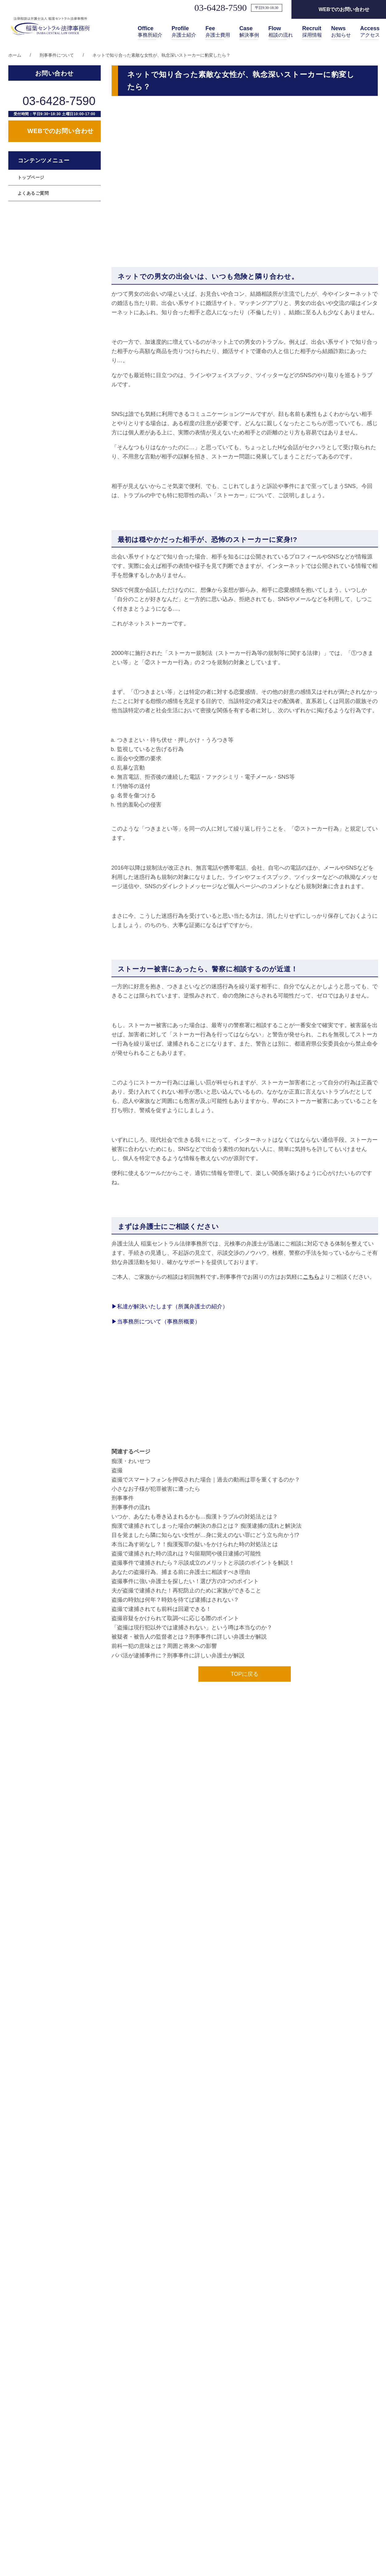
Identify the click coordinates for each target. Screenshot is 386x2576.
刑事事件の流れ (131, 1507)
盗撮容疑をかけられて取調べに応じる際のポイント (175, 1618)
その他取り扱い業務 (96, 2096)
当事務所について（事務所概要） (156, 1321)
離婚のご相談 (31, 305)
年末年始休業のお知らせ (81, 2314)
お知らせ (341, 32)
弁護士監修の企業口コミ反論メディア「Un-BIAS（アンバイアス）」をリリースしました (161, 2280)
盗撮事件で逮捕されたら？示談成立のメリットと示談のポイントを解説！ (203, 1563)
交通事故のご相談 (35, 352)
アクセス (370, 32)
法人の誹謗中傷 (33, 273)
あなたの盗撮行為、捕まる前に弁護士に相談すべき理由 (181, 1572)
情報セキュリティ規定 (350, 2501)
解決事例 (249, 32)
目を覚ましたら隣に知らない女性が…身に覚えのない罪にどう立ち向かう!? (205, 1535)
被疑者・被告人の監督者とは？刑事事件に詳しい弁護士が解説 (189, 1637)
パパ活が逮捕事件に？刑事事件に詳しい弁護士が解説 (178, 1655)
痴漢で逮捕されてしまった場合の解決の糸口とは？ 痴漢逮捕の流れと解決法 (207, 1526)
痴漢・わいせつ (131, 1461)
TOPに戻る (245, 1674)
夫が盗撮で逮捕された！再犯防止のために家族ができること (186, 1590)
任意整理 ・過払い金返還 (43, 368)
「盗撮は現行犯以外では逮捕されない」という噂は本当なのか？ (192, 1627)
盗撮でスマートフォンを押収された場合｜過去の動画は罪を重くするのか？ (206, 1480)
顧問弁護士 (29, 258)
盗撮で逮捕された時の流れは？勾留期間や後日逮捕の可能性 (186, 1553)
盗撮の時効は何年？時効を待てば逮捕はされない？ (175, 1600)
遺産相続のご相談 (35, 321)
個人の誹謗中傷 (33, 289)
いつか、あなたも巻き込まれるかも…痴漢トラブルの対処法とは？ (195, 1517)
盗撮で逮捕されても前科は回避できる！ (161, 1609)
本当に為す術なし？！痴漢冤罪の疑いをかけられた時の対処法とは (195, 1544)
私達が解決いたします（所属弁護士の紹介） (170, 1306)
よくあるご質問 (33, 242)
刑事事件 (123, 1498)
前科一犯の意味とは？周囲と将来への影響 (164, 1646)
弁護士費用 (217, 32)
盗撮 (117, 1470)
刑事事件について (56, 55)
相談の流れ (280, 32)
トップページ (31, 226)
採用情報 (312, 32)
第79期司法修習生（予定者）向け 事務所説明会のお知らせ (124, 2348)
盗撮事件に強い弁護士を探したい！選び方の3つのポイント (185, 1581)
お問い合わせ (339, 2467)
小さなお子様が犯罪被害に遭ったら (156, 1489)
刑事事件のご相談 (35, 336)
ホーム (14, 55)
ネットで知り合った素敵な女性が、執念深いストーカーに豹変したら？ (161, 55)
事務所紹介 (150, 32)
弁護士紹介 (184, 32)
